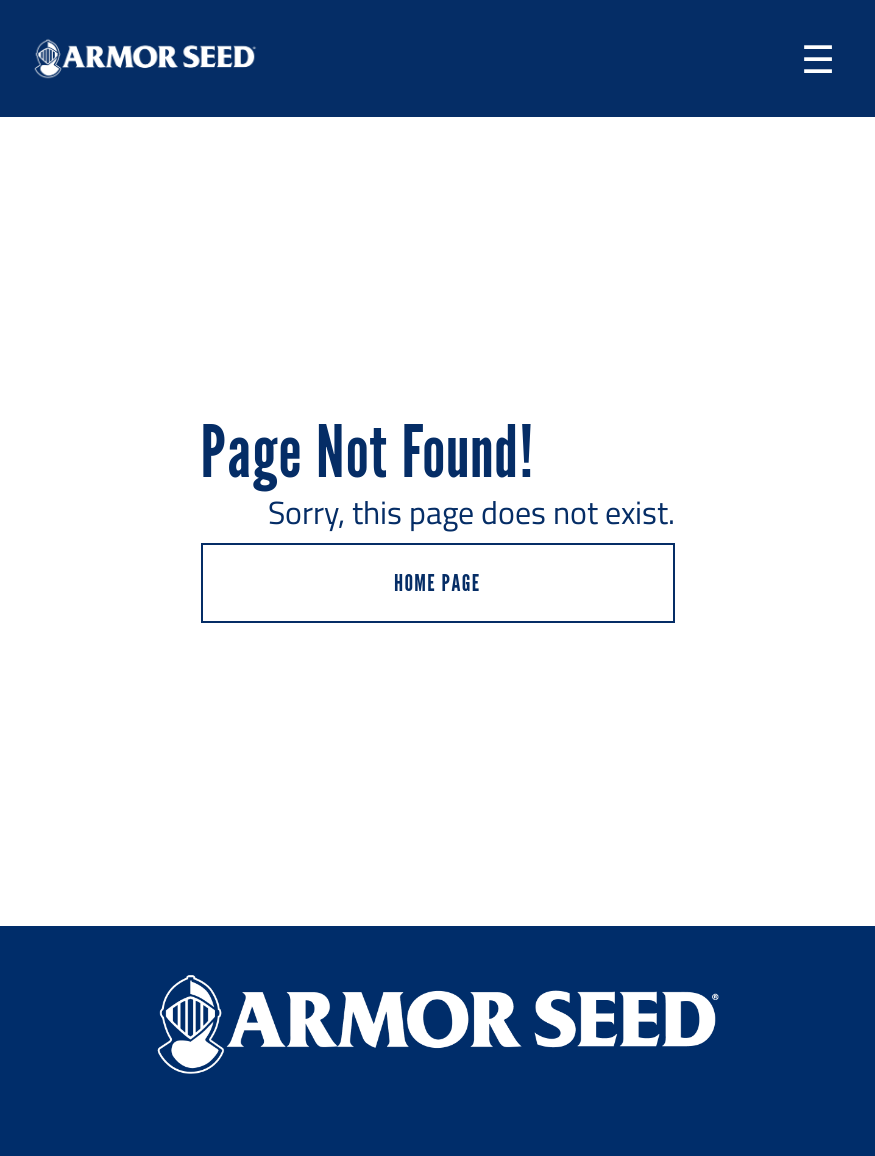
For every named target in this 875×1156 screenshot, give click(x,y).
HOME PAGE (437, 582)
